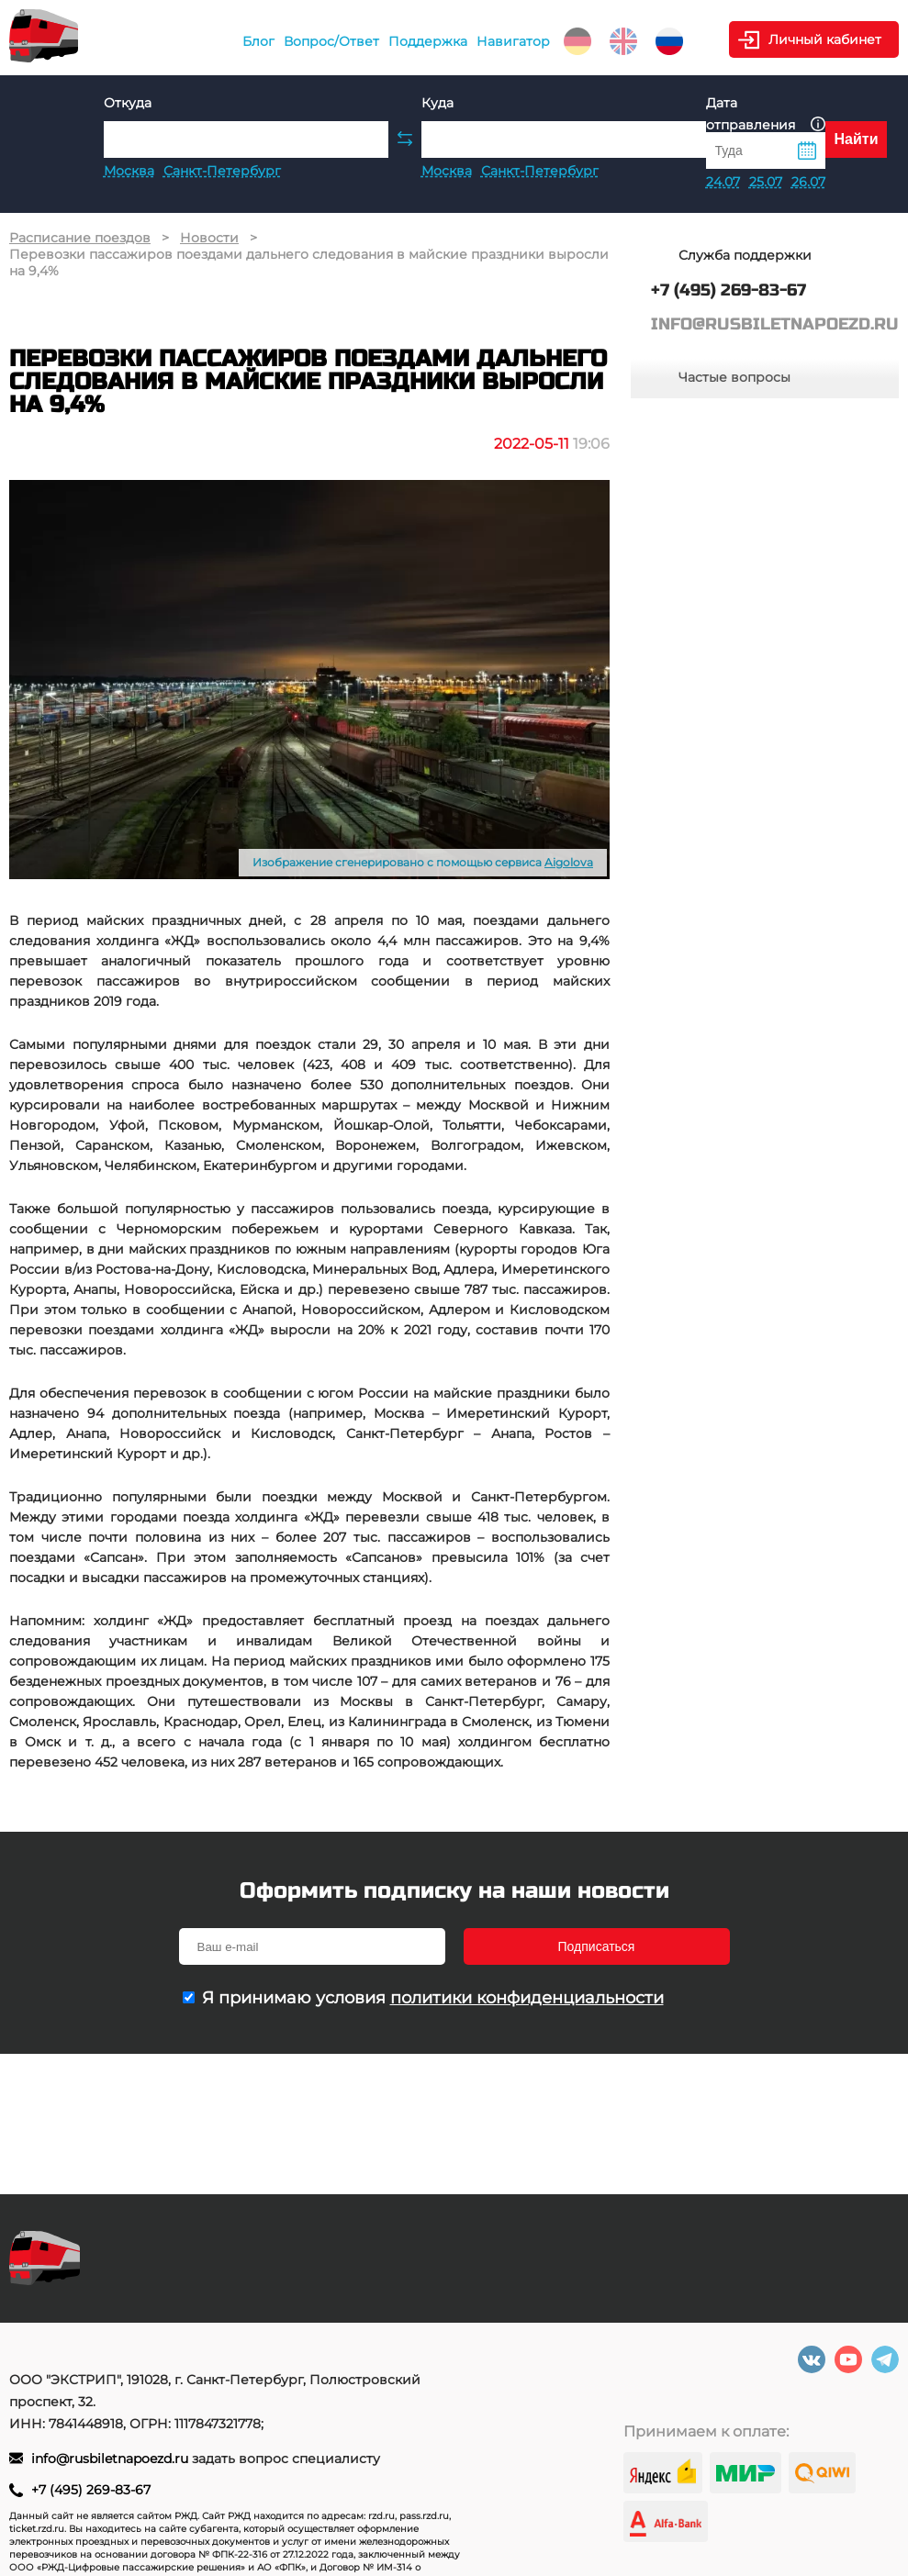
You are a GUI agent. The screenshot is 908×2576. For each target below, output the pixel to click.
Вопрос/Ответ (331, 41)
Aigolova (568, 862)
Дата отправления (765, 114)
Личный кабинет (824, 39)
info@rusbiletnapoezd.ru (111, 2458)
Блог (258, 41)
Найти (857, 139)
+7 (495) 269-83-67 (91, 2489)
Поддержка (427, 41)
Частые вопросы (734, 377)
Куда (437, 103)
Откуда (127, 103)
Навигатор (513, 41)
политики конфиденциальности (527, 1998)
